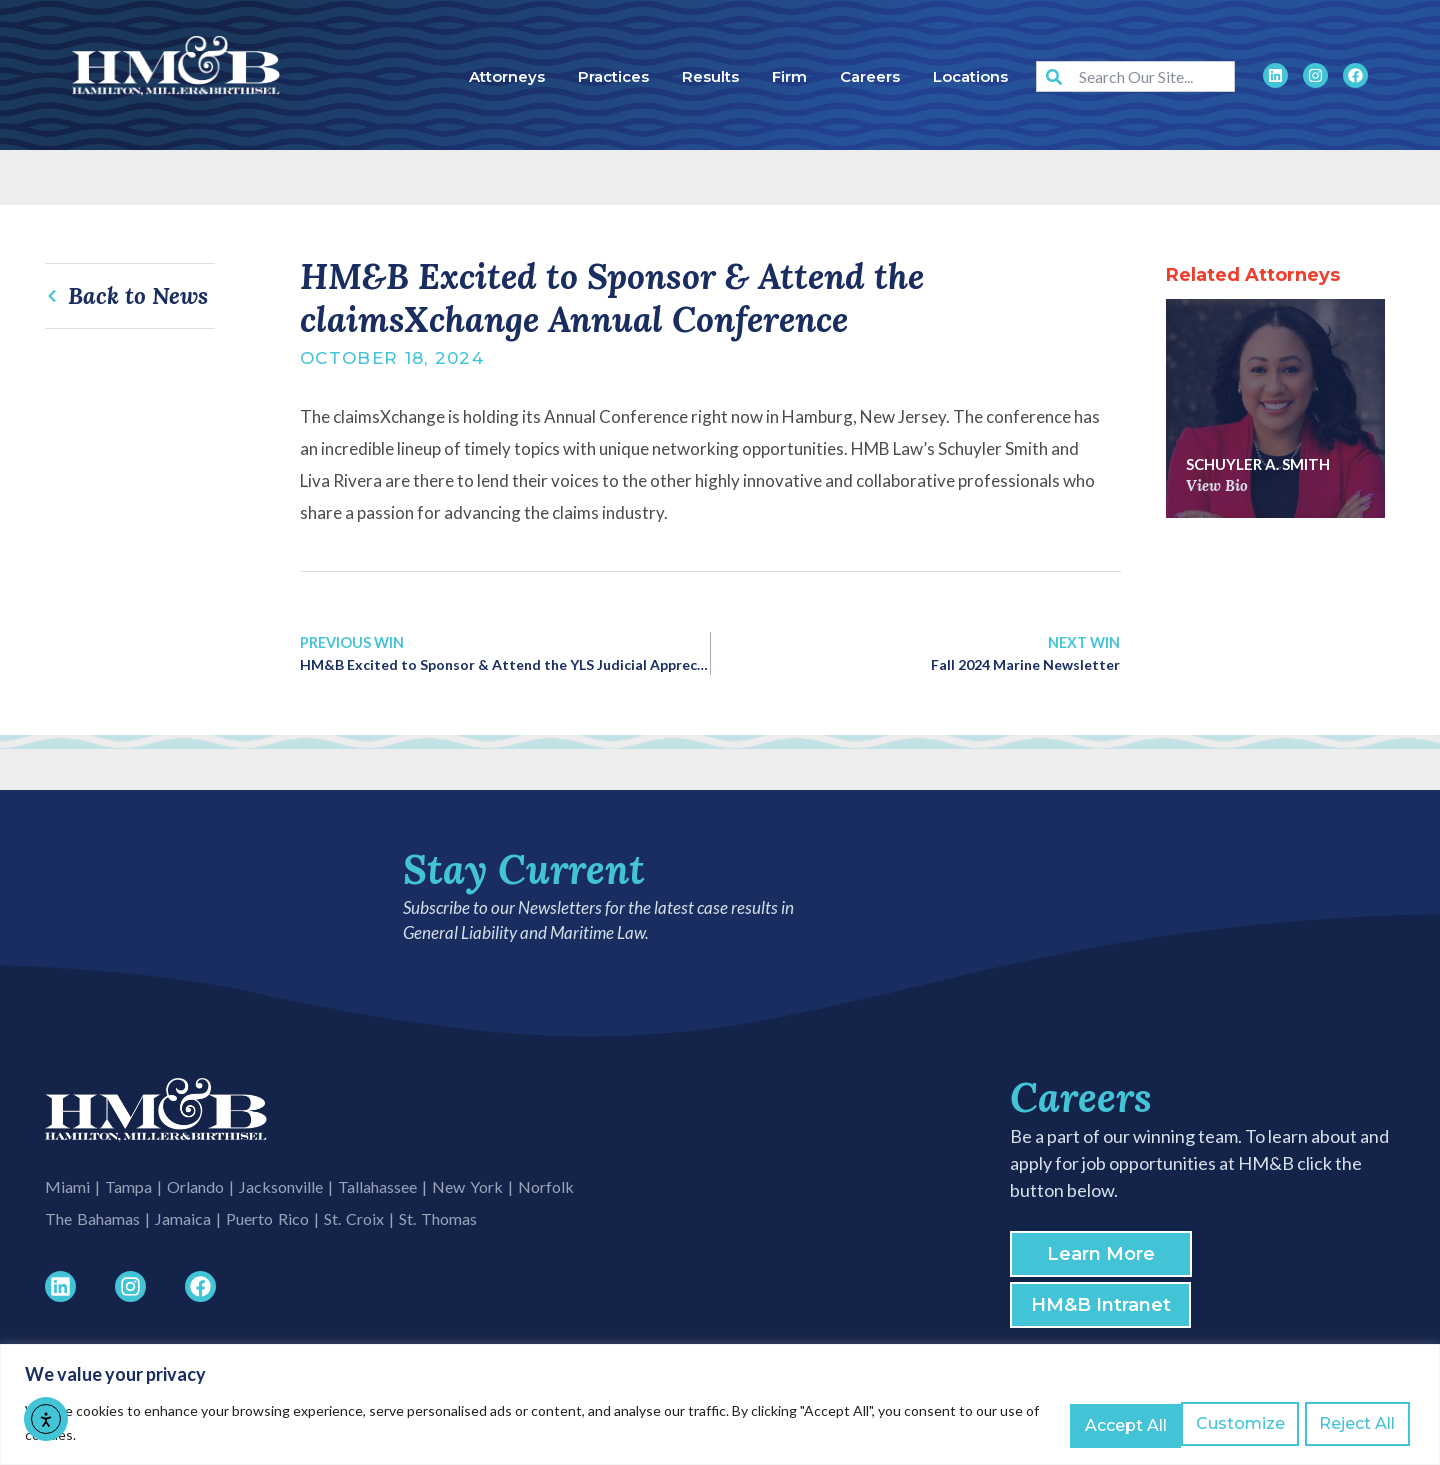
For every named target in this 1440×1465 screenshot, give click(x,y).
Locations (970, 76)
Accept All (1357, 1423)
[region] (720, 1405)
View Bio (1217, 485)
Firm (789, 76)
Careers (870, 76)
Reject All (1236, 1423)
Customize (1111, 1423)
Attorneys (507, 76)
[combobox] (1135, 76)
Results (710, 76)
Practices (613, 76)
